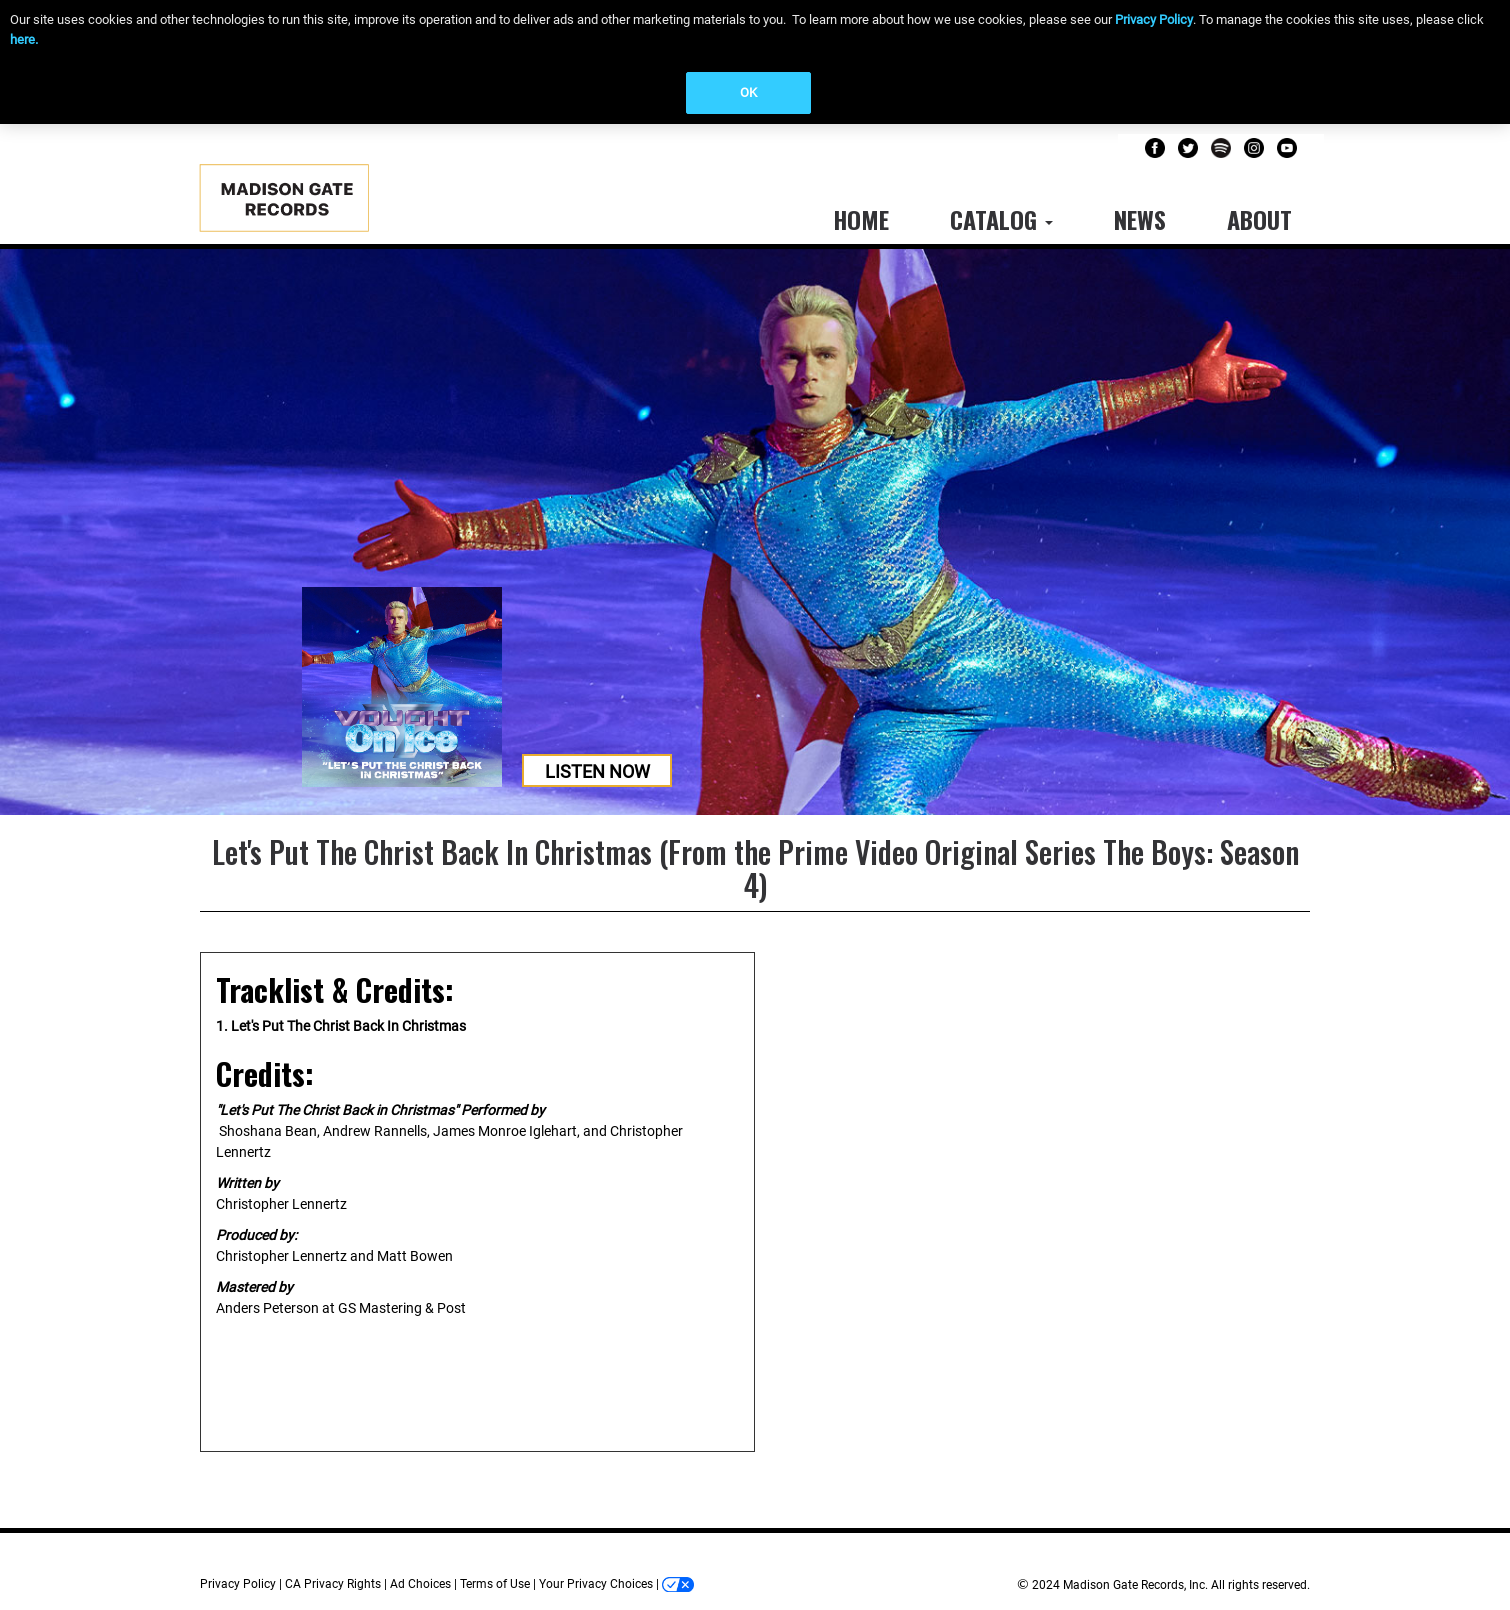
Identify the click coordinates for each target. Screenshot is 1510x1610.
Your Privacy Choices (596, 1584)
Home (861, 219)
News (1140, 219)
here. (24, 39)
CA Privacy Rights (333, 1584)
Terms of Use (495, 1584)
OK (748, 92)
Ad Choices (420, 1584)
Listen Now (597, 771)
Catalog (1001, 219)
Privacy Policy (1154, 19)
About (1259, 219)
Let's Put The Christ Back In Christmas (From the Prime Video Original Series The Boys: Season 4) (755, 868)
